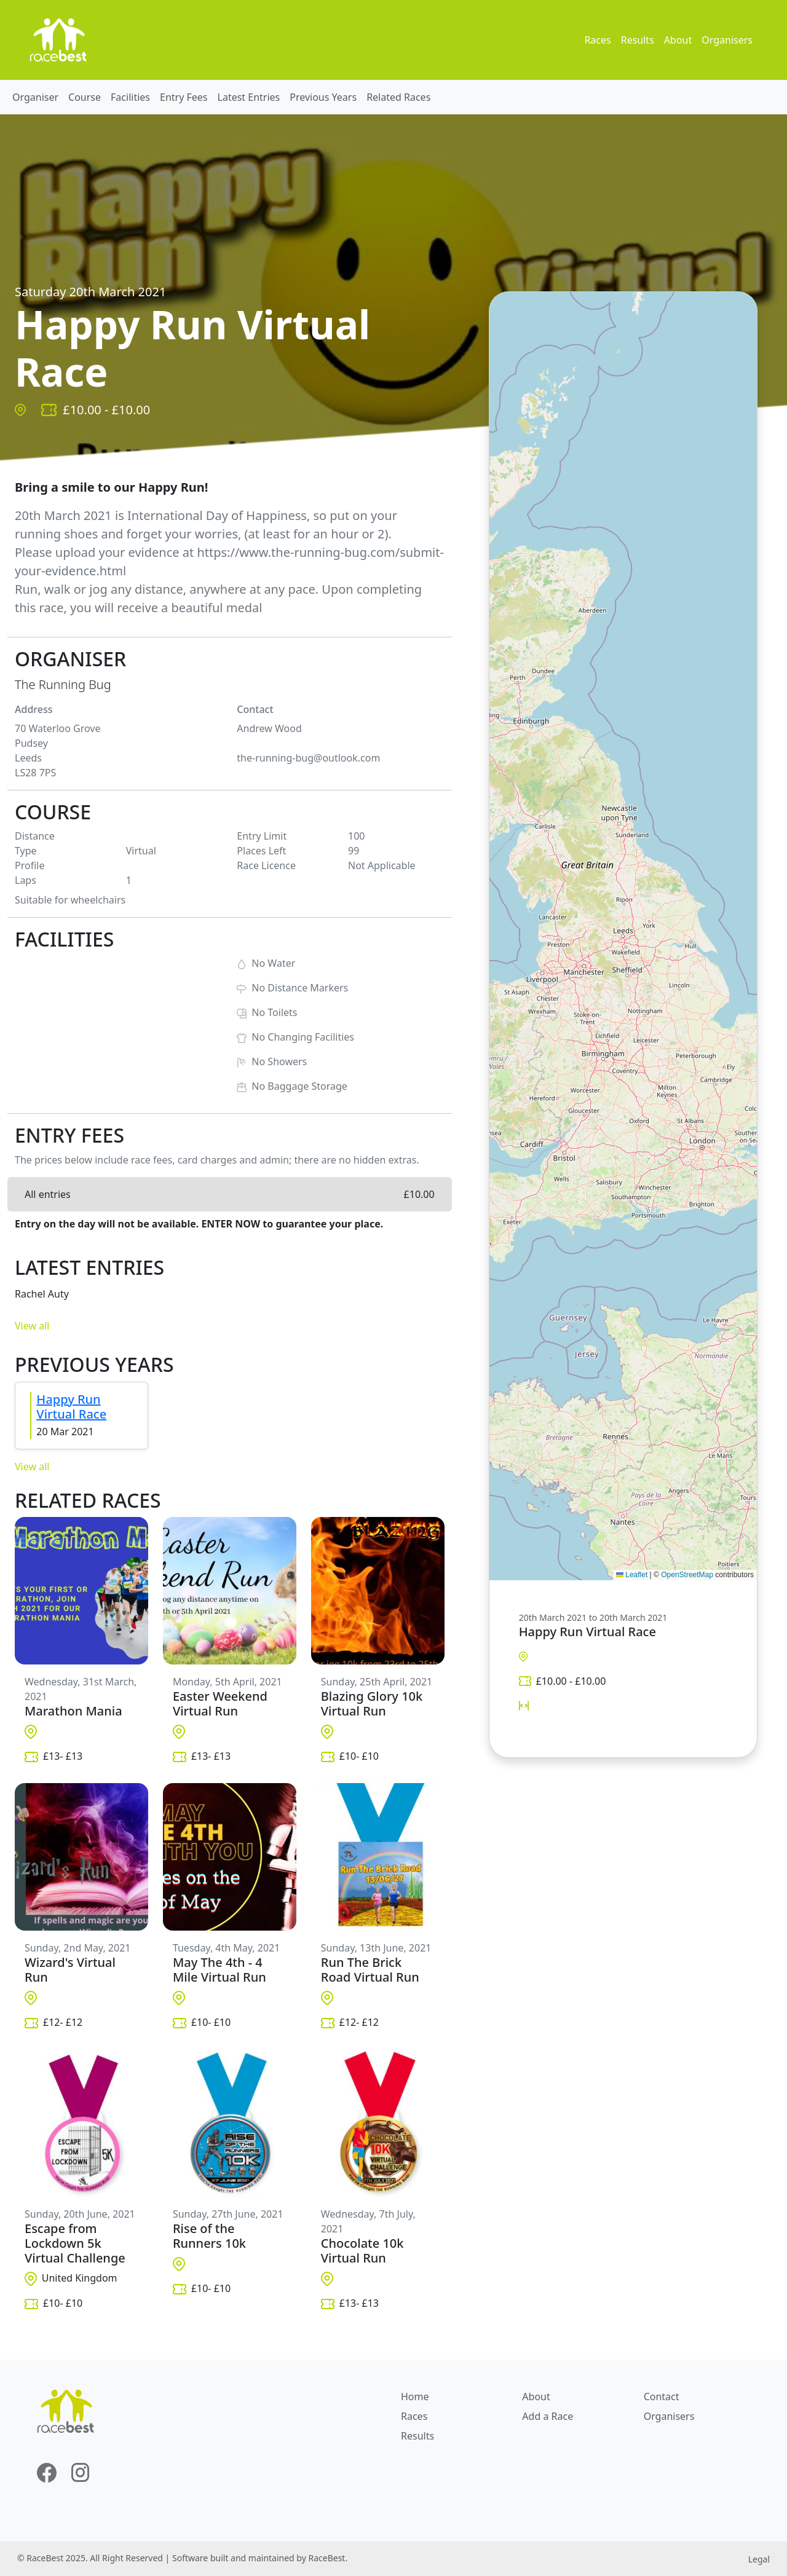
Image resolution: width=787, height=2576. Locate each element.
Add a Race (547, 2416)
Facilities (130, 97)
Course (84, 97)
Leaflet (631, 1574)
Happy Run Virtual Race (71, 1406)
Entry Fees (184, 97)
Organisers (727, 40)
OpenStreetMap (687, 1574)
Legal (759, 2559)
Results (637, 40)
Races (597, 40)
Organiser (35, 97)
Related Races (398, 97)
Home (415, 2396)
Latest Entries (249, 97)
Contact (661, 2396)
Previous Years (323, 97)
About (678, 40)
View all (32, 1326)
